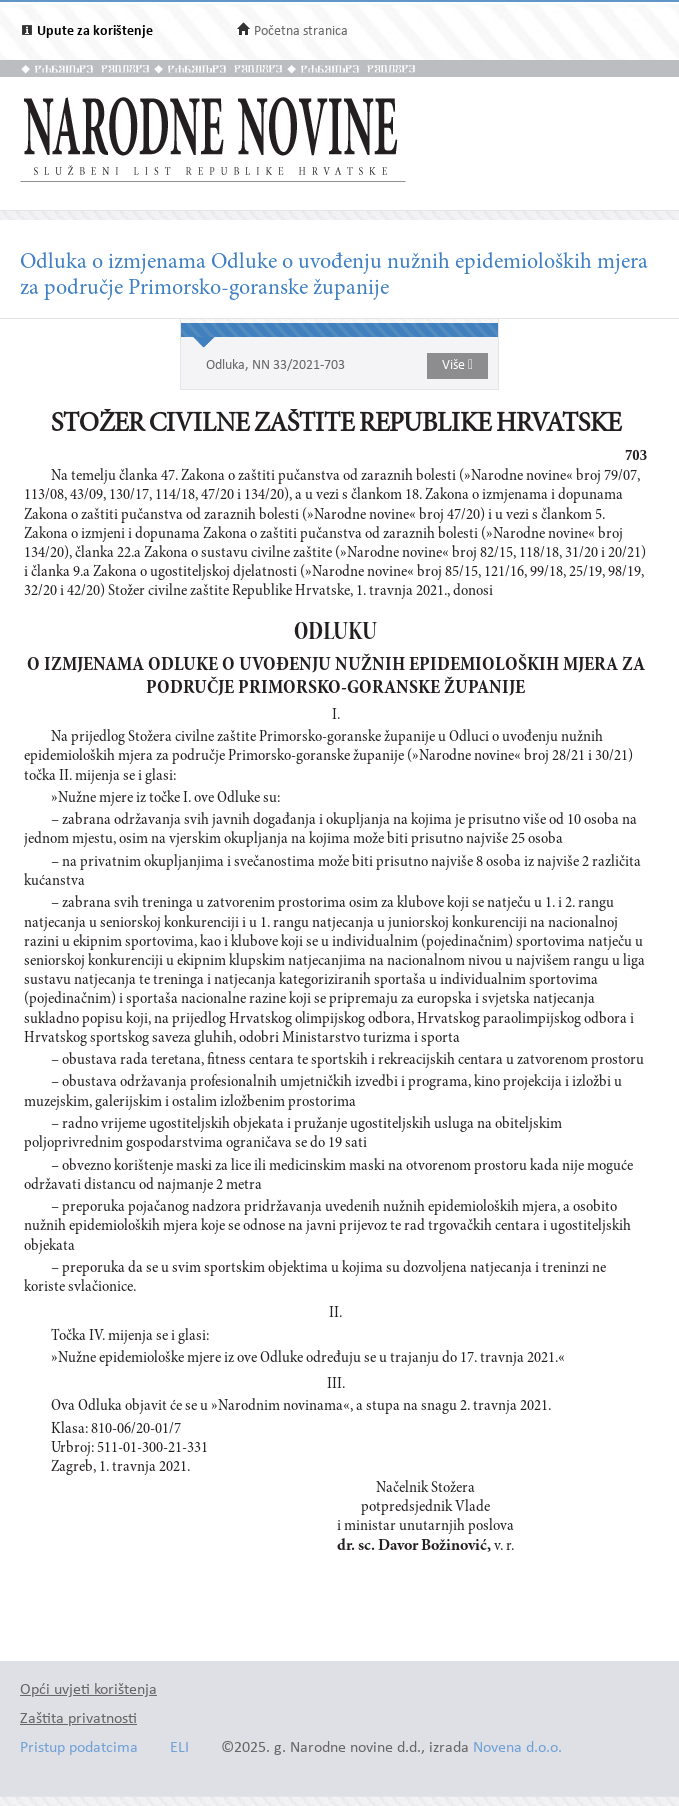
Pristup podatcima (79, 1748)
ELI (179, 1748)
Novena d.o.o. (517, 1748)
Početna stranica (301, 31)
